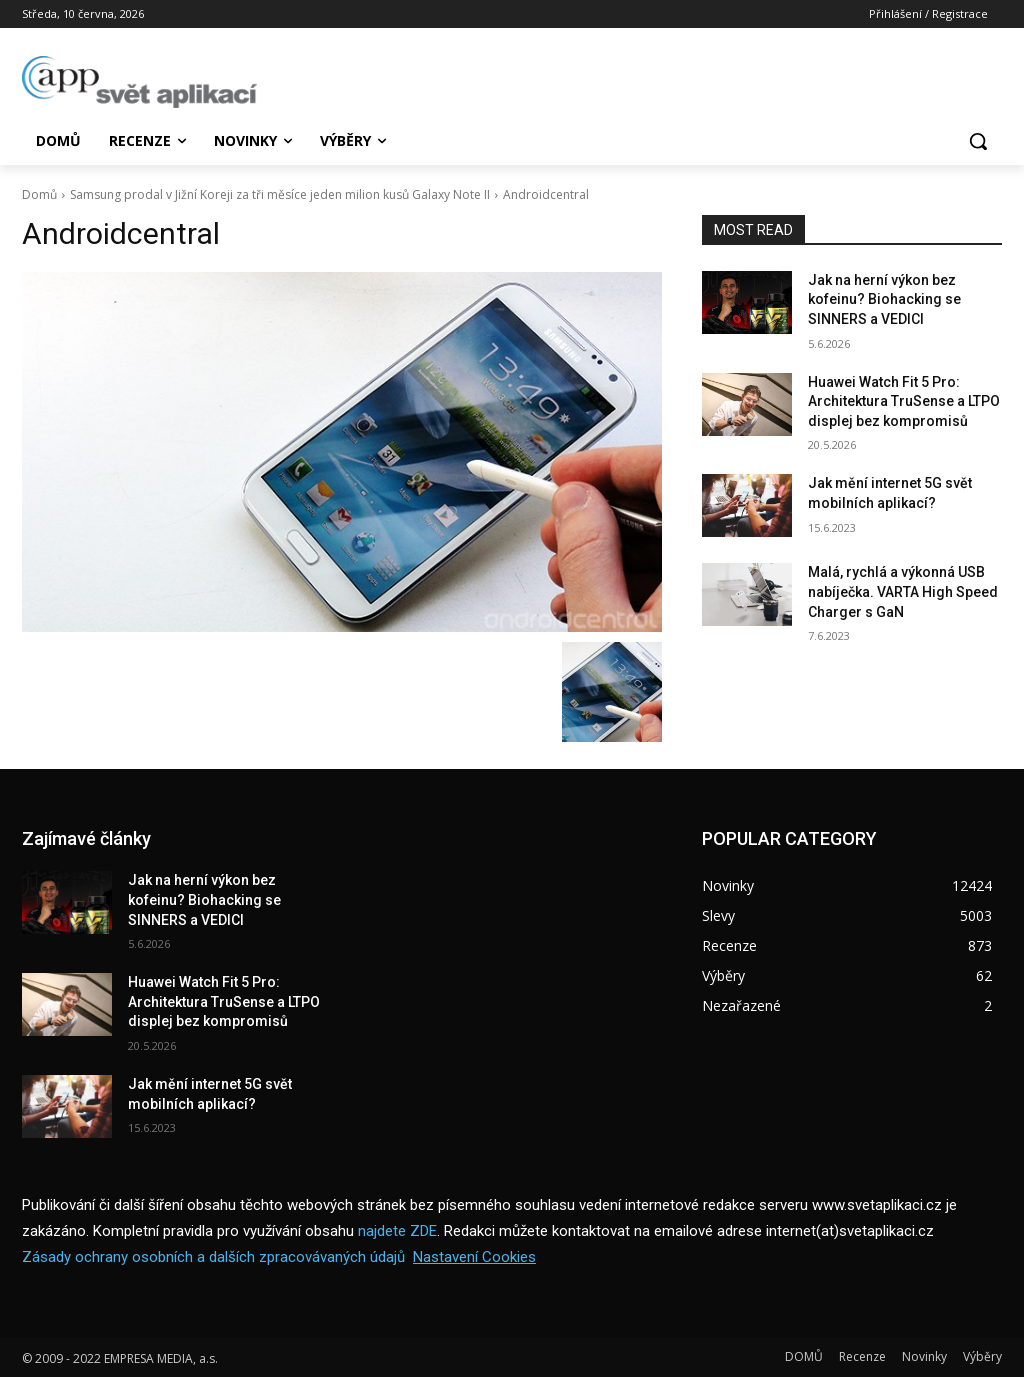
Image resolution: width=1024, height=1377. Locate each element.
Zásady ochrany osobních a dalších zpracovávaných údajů (213, 1257)
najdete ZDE (397, 1231)
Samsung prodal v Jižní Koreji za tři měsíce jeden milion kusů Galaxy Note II (280, 194)
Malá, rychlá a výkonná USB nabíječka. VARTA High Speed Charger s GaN (903, 591)
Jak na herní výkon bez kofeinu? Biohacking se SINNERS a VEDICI (884, 299)
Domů (39, 194)
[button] (978, 141)
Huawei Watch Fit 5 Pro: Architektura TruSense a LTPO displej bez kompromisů (904, 401)
